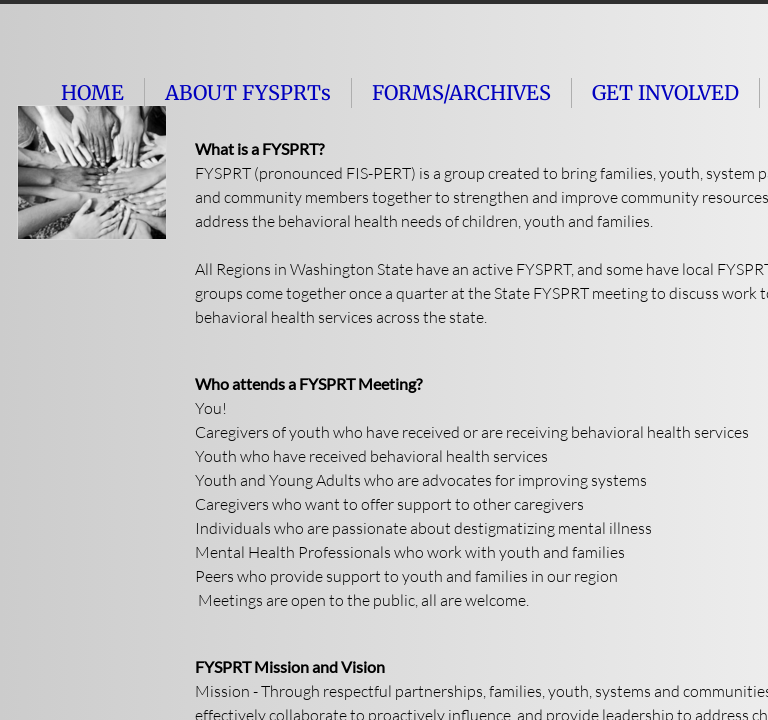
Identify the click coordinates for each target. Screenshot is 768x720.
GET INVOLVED (665, 92)
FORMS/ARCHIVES (461, 92)
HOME (92, 92)
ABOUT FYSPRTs (248, 92)
